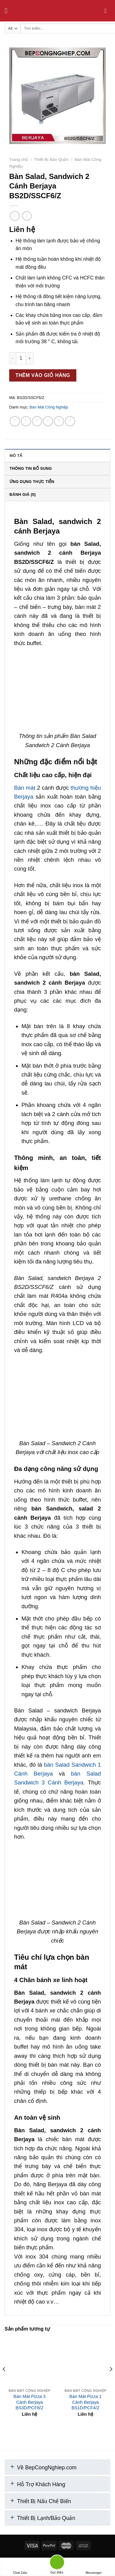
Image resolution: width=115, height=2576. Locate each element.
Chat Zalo (20, 2566)
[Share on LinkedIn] (70, 421)
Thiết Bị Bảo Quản (51, 159)
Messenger (94, 2566)
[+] (12, 2465)
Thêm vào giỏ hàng (42, 375)
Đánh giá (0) (23, 494)
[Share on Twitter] (37, 421)
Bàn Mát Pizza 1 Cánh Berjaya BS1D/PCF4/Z (85, 2402)
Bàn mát (24, 788)
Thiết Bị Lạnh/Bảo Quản (40, 2516)
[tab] (57, 455)
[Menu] (8, 10)
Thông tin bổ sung (31, 468)
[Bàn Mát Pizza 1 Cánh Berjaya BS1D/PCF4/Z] (85, 2360)
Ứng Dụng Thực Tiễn (32, 481)
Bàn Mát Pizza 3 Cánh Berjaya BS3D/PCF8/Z (29, 2402)
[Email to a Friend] (48, 421)
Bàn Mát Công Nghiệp (48, 407)
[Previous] (4, 2381)
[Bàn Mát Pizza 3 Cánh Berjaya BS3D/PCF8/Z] (30, 2360)
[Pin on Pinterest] (59, 421)
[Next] (111, 2381)
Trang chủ (18, 159)
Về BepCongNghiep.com (41, 2465)
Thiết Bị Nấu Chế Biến (38, 2499)
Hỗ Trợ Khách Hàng (35, 2482)
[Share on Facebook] (26, 421)
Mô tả (16, 455)
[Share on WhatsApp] (15, 421)
